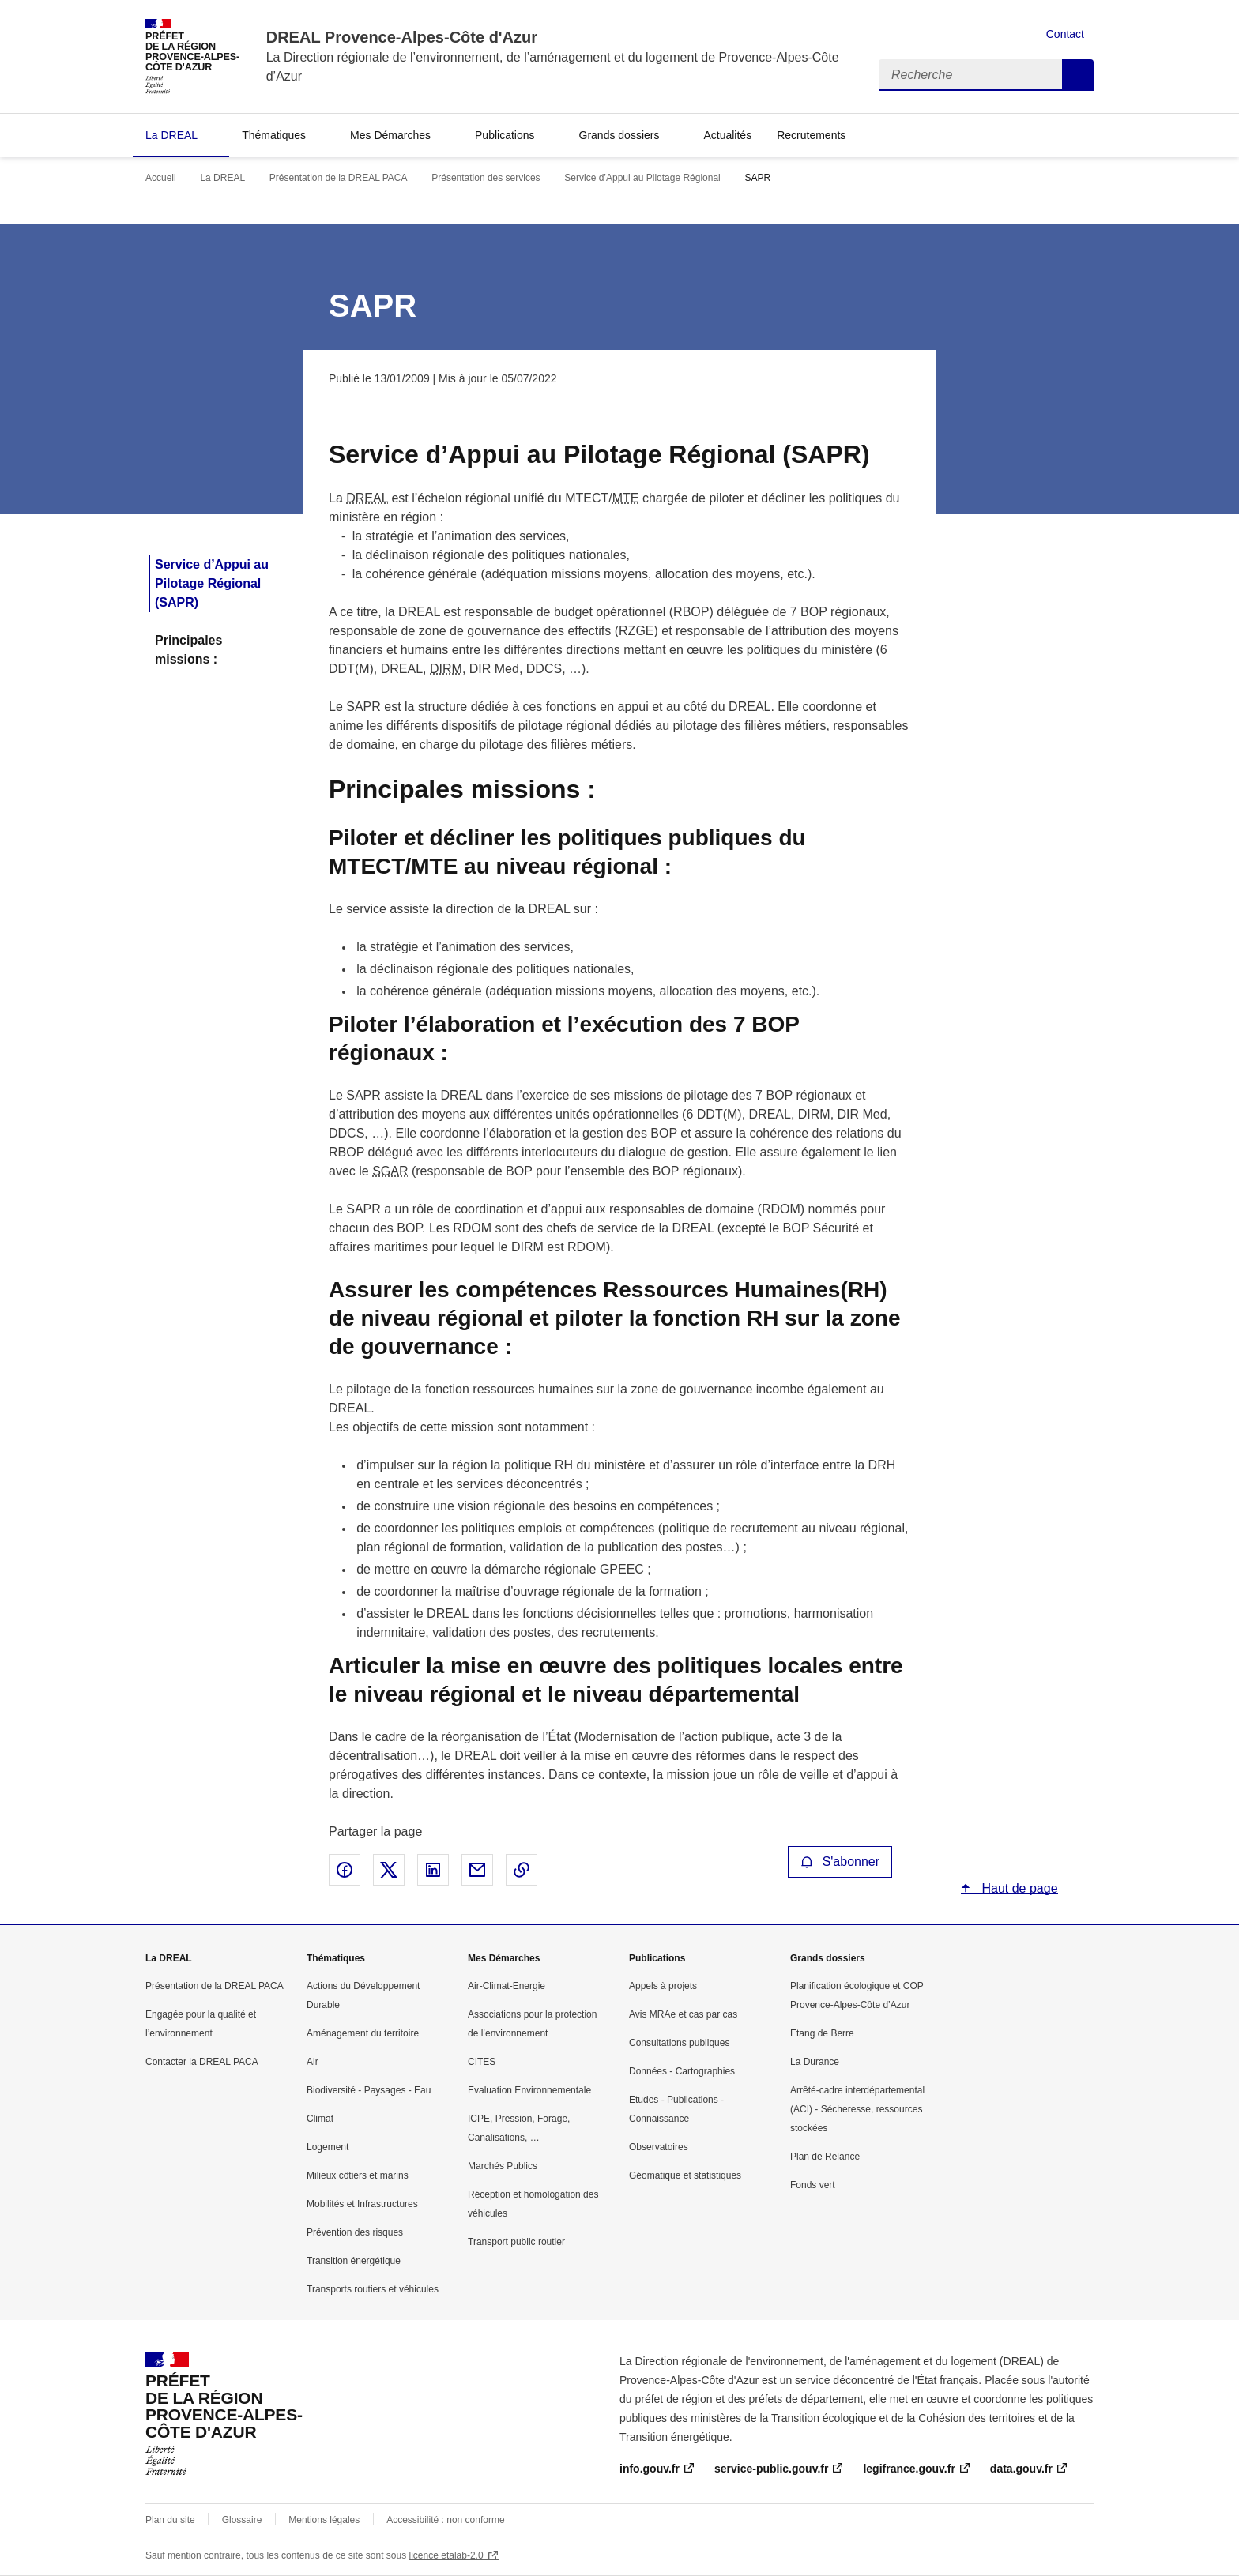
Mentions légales (324, 2519)
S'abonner (839, 1861)
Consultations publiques (679, 2042)
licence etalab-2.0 (446, 2555)
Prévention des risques (355, 2232)
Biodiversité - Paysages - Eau (369, 2090)
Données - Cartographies (682, 2071)
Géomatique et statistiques (685, 2175)
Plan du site (170, 2519)
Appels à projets (663, 1985)
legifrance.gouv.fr (909, 2468)
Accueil (160, 177)
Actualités (727, 135)
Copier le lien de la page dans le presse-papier (521, 1870)
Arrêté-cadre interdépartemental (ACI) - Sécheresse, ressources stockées (857, 2109)
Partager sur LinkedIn (433, 1870)
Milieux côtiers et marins (358, 2175)
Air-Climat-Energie (506, 1985)
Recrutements (811, 135)
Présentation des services (485, 177)
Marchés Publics (502, 2166)
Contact (1065, 34)
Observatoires (658, 2147)
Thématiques (274, 135)
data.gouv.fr (1021, 2468)
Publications (505, 135)
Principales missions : (188, 650)
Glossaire (242, 2519)
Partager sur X (389, 1870)
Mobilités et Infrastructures (362, 2203)
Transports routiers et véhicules (373, 2289)
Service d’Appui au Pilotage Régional (642, 177)
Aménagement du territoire (363, 2033)
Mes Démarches (390, 135)
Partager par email (477, 1870)
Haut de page (1018, 1888)
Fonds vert (812, 2185)
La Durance (814, 2061)
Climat (320, 2118)
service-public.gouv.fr (771, 2468)
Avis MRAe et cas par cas (683, 2014)
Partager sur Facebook (344, 1870)
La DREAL (171, 135)
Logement (327, 2147)
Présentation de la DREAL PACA (338, 177)
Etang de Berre (822, 2033)
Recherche (1078, 75)
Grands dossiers (619, 135)
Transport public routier (516, 2241)
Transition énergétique (354, 2260)
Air (312, 2061)
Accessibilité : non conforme (445, 2519)
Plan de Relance (825, 2156)
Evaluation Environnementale (529, 2090)
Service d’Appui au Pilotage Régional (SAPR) (212, 583)
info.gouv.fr (650, 2468)
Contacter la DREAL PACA (201, 2061)
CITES (481, 2061)
